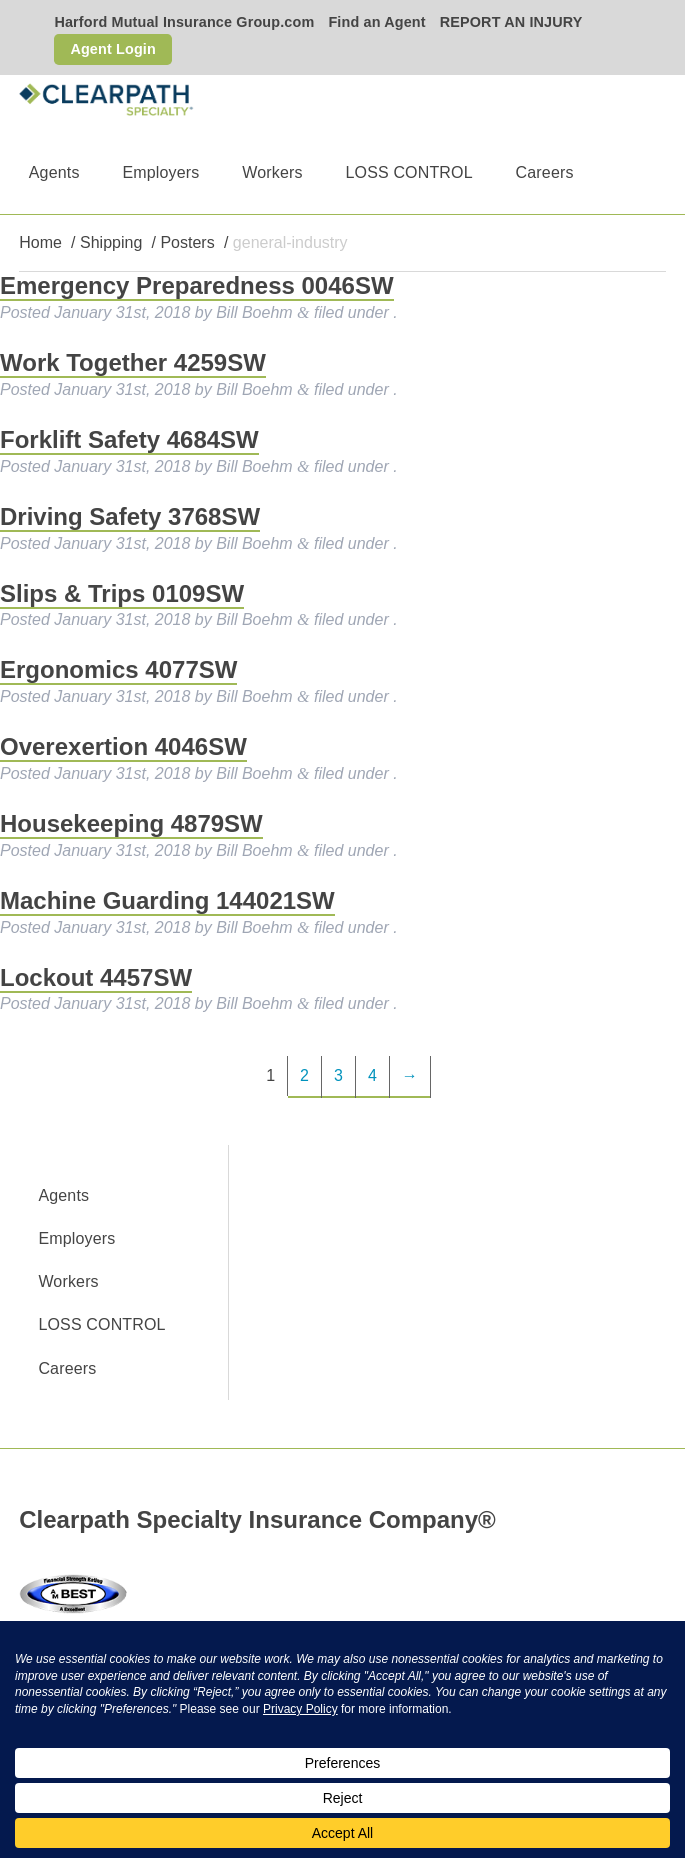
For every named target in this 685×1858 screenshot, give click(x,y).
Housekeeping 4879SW (131, 823)
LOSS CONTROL (408, 172)
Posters (187, 242)
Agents (54, 172)
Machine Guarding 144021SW (167, 900)
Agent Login (113, 49)
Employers (160, 172)
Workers (272, 172)
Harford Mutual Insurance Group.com (184, 22)
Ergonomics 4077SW (118, 669)
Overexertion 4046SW (123, 746)
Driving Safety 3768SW (130, 516)
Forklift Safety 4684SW (129, 439)
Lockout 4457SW (96, 977)
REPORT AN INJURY (511, 22)
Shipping (111, 242)
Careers (545, 172)
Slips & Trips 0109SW (122, 593)
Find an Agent (376, 22)
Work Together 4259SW (133, 362)
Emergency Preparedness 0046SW (197, 285)
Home (40, 242)
